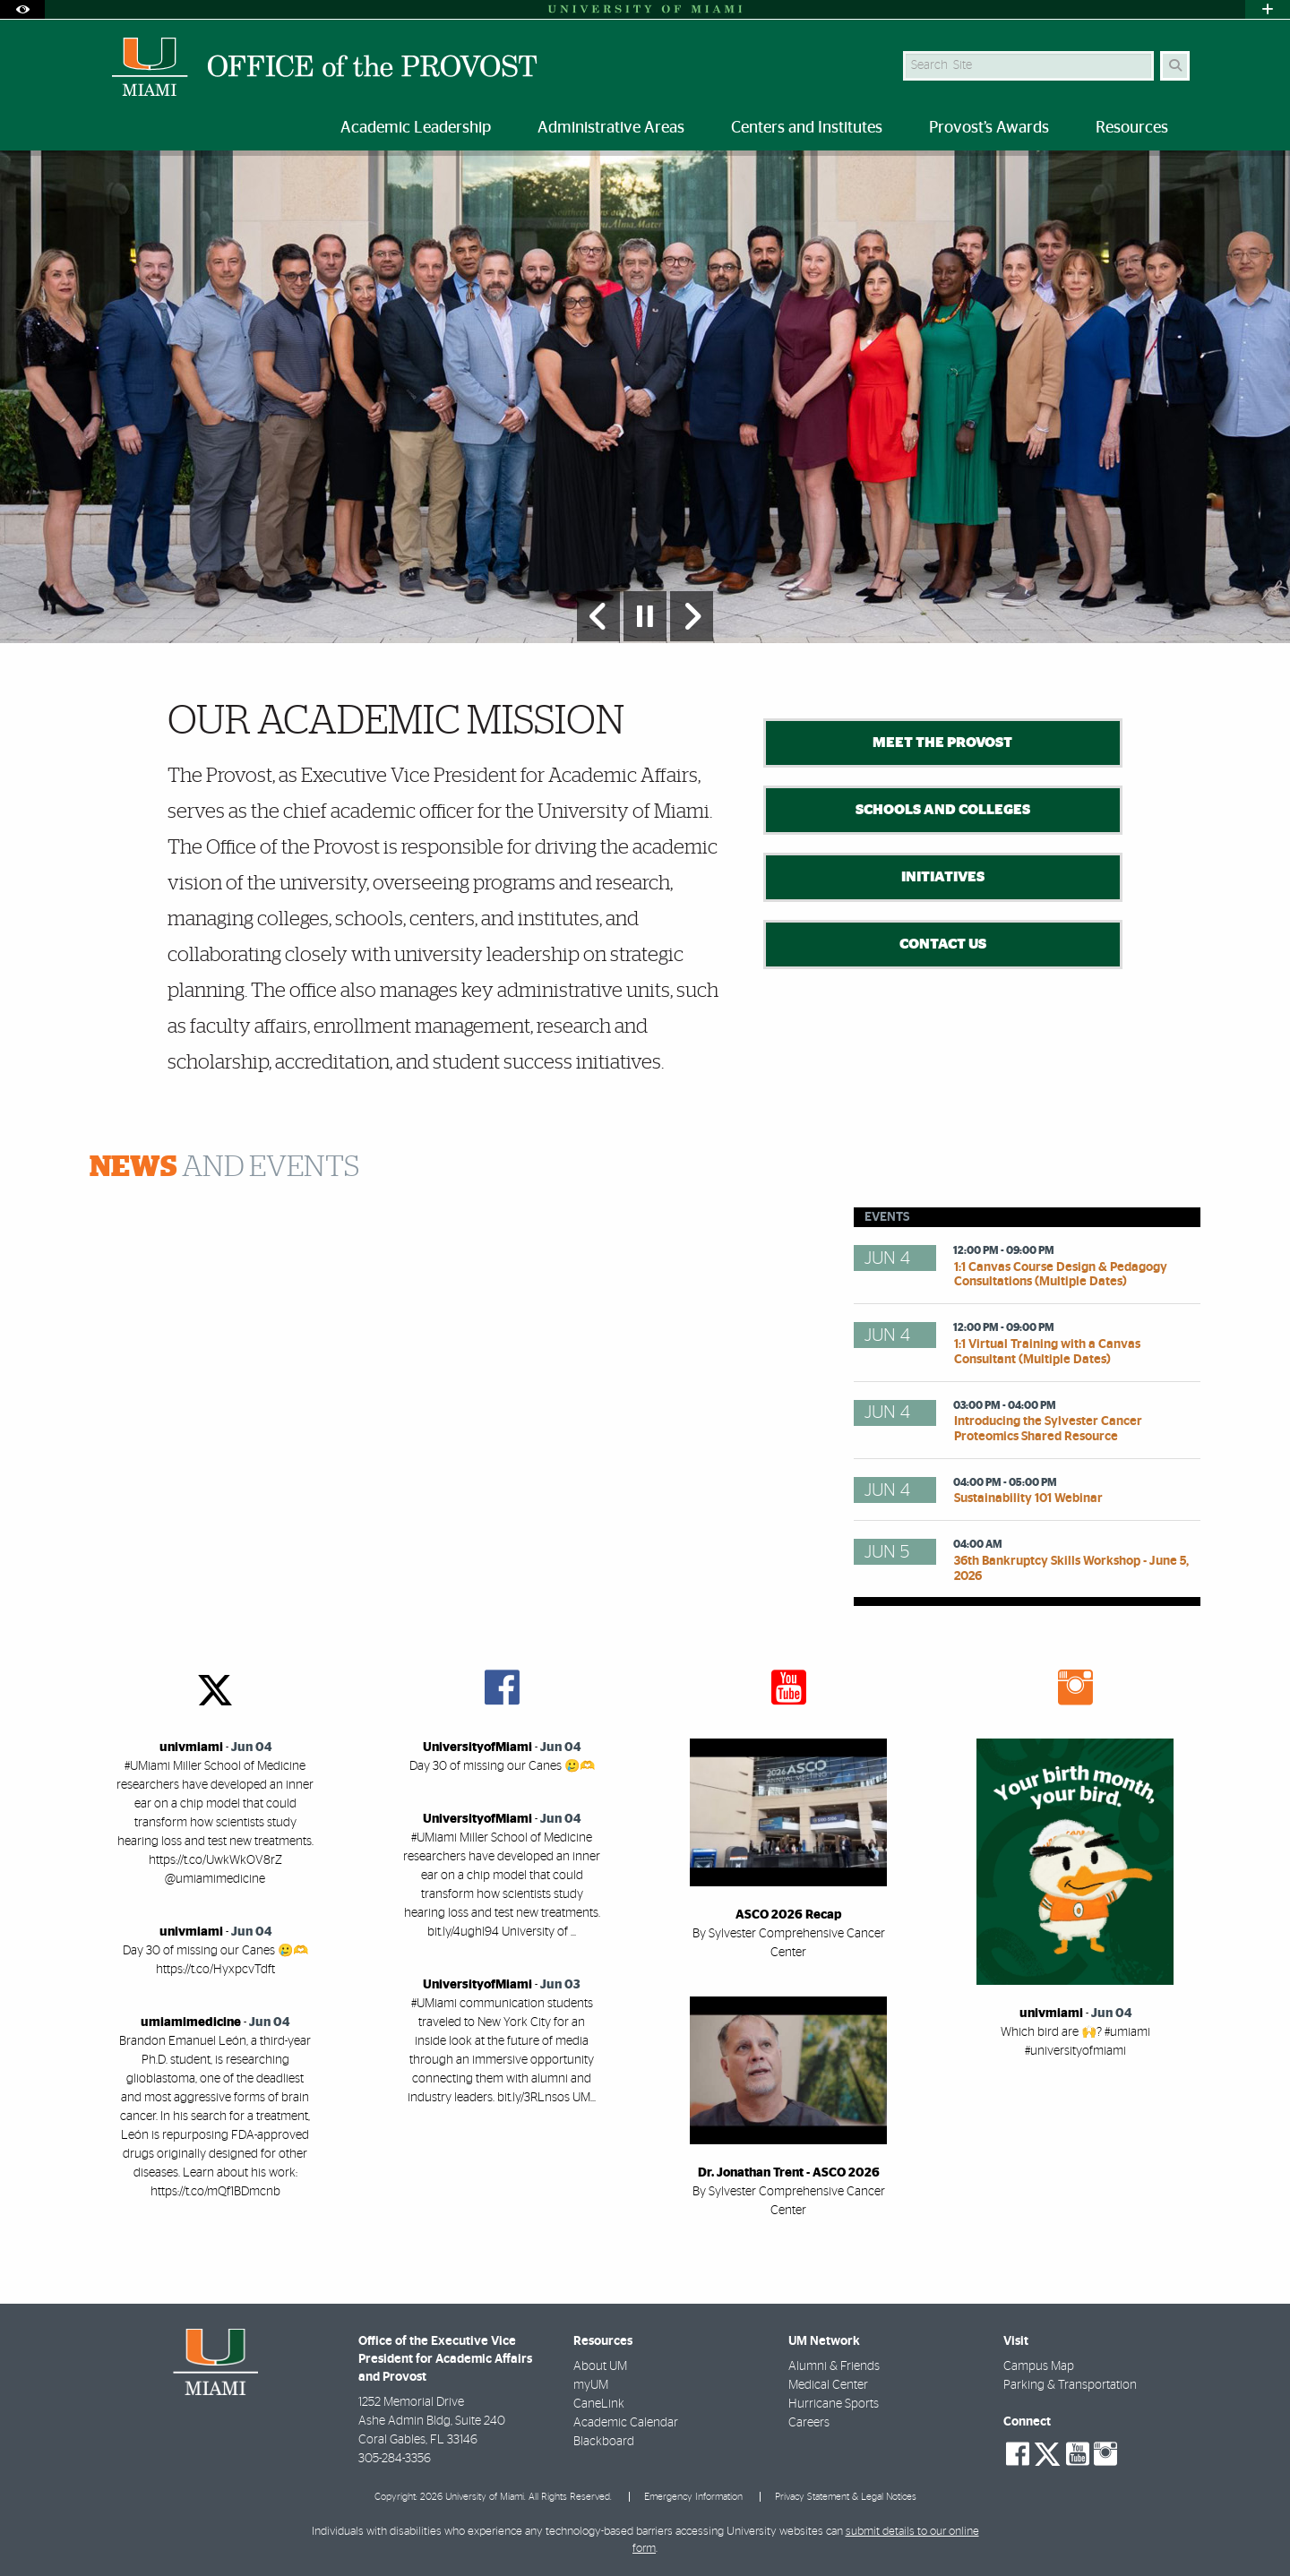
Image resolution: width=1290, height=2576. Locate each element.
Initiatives (943, 877)
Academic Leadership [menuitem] (415, 128)
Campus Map (1038, 2366)
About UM (600, 2366)
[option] (645, 396)
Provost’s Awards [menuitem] (989, 128)
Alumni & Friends (834, 2366)
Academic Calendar (625, 2423)
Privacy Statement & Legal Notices (845, 2497)
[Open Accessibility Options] (22, 9)
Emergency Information (693, 2497)
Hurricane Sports (833, 2404)
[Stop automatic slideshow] (645, 616)
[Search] (1175, 66)
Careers (809, 2423)
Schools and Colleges (943, 810)
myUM (590, 2385)
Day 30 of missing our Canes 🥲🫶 (502, 1766)
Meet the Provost (942, 742)
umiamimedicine (191, 2022)
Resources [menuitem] (1132, 128)
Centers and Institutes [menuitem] (806, 128)
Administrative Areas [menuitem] (611, 128)
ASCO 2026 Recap (788, 1915)
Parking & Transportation (1070, 2385)
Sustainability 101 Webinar (1028, 1498)
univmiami (191, 1747)
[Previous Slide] (598, 616)
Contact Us (942, 944)
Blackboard (603, 2441)
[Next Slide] (691, 616)
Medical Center (828, 2385)
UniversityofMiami (477, 1747)
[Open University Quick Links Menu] (1267, 9)
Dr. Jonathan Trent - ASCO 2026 (789, 2173)
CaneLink (598, 2404)
